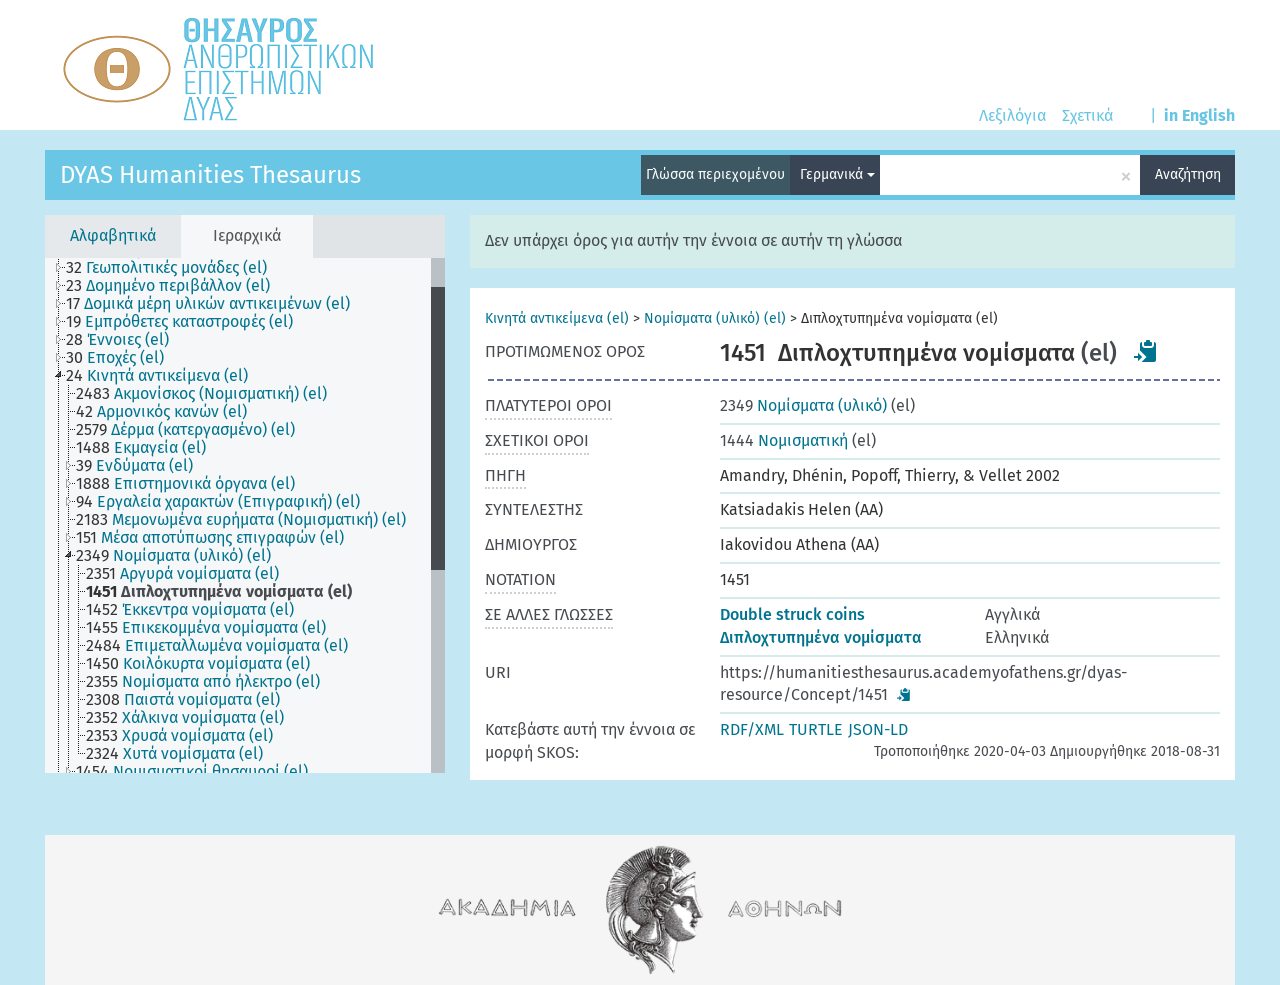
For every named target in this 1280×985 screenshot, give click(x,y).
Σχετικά (1087, 115)
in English (1199, 115)
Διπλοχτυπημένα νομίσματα (821, 637)
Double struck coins (792, 614)
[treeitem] (175, 268)
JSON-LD (878, 729)
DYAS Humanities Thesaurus (210, 175)
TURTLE (816, 729)
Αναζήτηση (1188, 174)
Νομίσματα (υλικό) (803, 405)
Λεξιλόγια (1012, 115)
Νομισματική (784, 440)
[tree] (245, 515)
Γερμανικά (837, 174)
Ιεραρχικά (247, 235)
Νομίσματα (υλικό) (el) (715, 318)
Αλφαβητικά (113, 235)
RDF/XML (752, 729)
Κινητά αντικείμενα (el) (557, 318)
